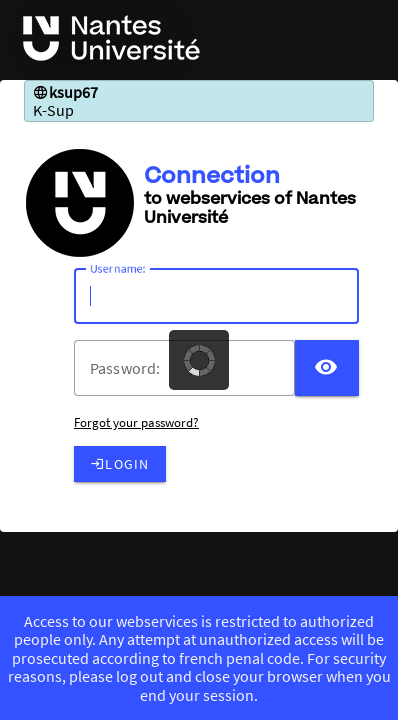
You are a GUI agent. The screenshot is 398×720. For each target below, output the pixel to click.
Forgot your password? (136, 422)
